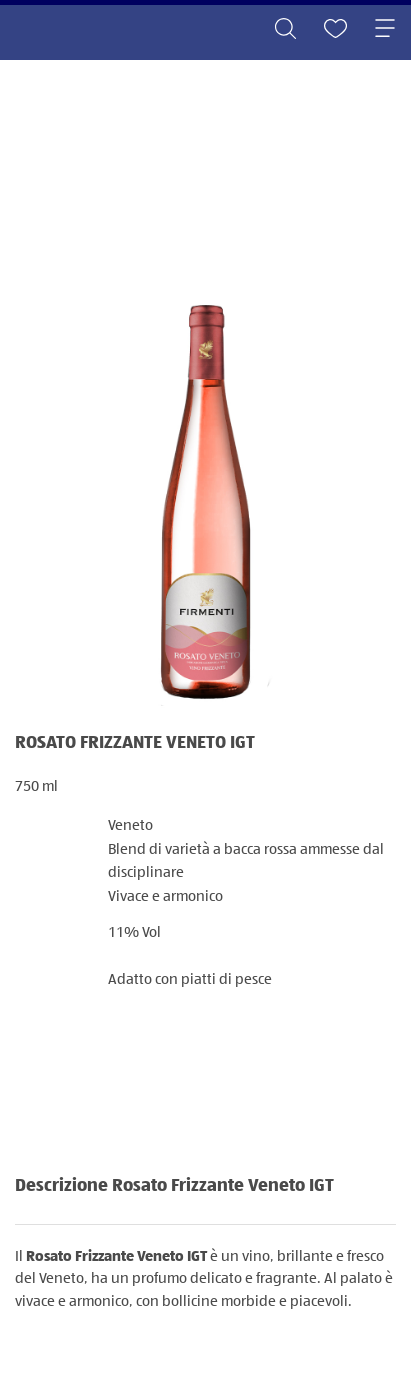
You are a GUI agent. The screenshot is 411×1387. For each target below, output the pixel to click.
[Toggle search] (285, 30)
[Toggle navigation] (385, 30)
